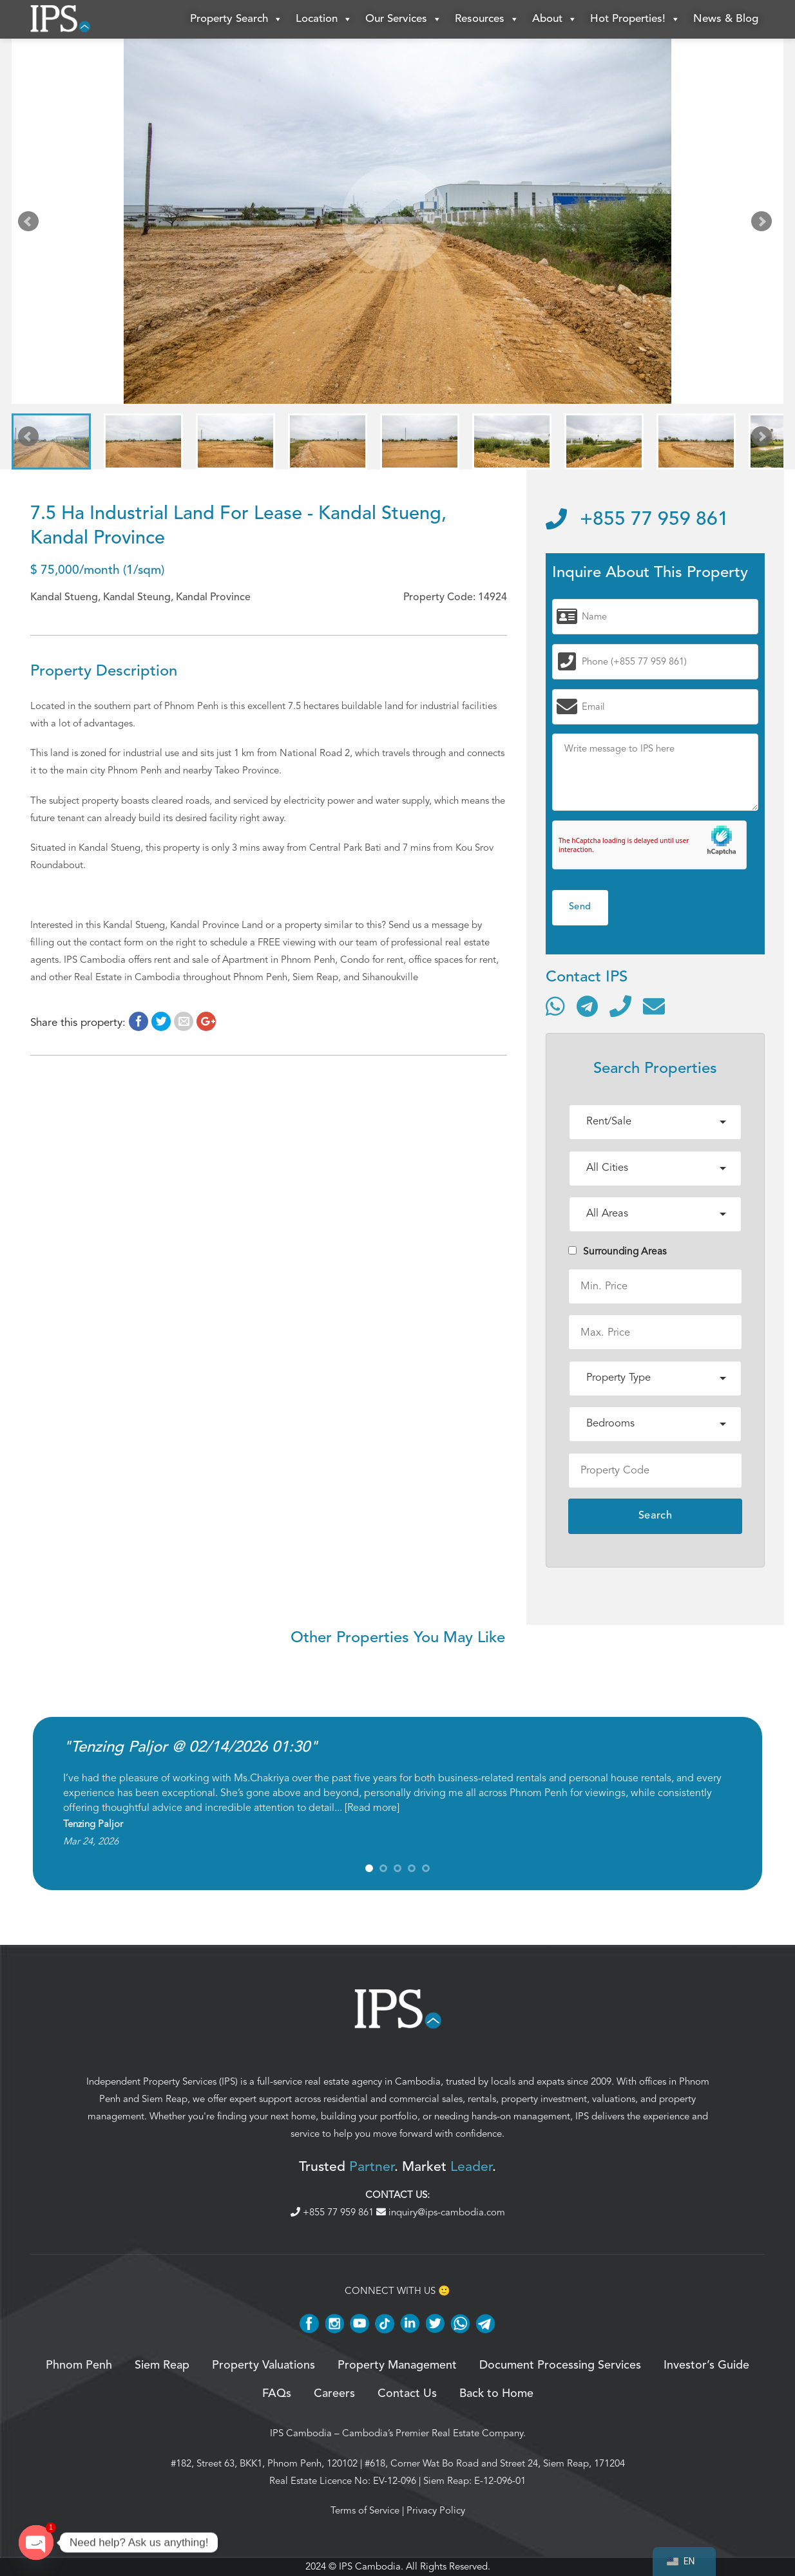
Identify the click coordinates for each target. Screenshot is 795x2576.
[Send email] (654, 1006)
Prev (31, 224)
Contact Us (407, 2394)
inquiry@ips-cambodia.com (440, 2212)
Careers (334, 2394)
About (554, 19)
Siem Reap (164, 2099)
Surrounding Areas (617, 1251)
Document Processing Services (560, 2365)
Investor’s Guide (706, 2365)
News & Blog (725, 19)
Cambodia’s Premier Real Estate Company (432, 2433)
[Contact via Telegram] (587, 1006)
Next (764, 224)
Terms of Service (364, 2510)
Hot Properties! (635, 19)
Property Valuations (263, 2365)
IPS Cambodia (301, 2433)
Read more (372, 1807)
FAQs (276, 2394)
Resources (487, 19)
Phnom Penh (79, 2365)
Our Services (403, 19)
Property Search (236, 19)
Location (324, 19)
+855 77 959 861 (637, 519)
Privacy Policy (436, 2510)
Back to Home (496, 2394)
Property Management (397, 2365)
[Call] (620, 1006)
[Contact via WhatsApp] (555, 1006)
